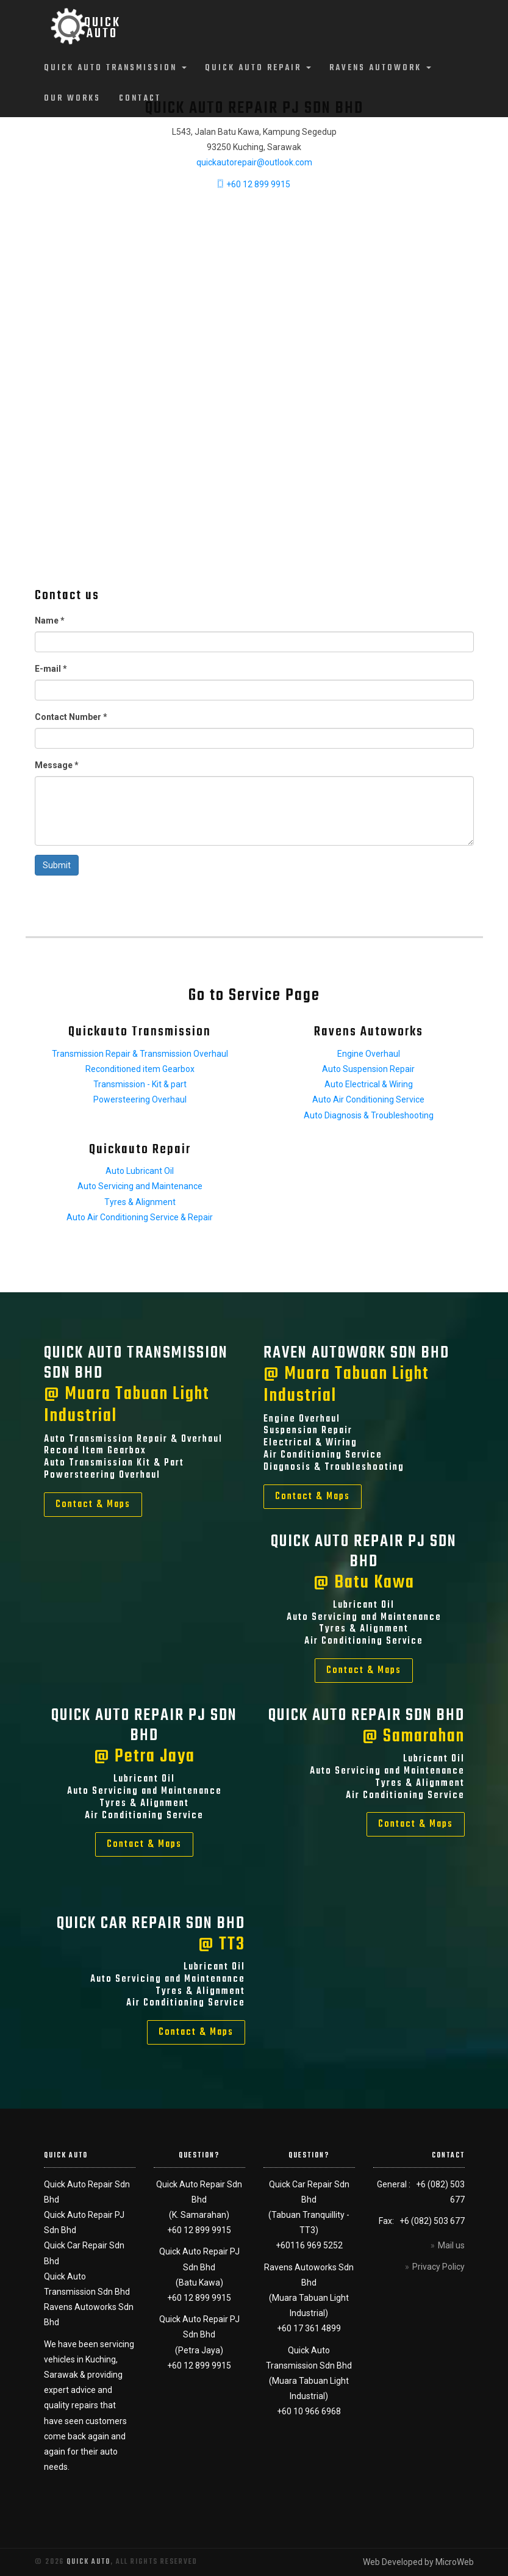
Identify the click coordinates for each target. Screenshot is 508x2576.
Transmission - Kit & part (140, 1084)
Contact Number (71, 717)
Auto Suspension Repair (368, 1069)
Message (57, 765)
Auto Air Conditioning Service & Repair (139, 1217)
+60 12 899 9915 (254, 184)
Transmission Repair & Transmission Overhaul (140, 1054)
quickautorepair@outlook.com (254, 162)
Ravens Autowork (380, 68)
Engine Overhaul (368, 1054)
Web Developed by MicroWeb (418, 2562)
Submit (57, 865)
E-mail (51, 669)
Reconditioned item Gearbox (140, 1069)
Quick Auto (88, 2562)
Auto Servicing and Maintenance (139, 1186)
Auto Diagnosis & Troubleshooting (369, 1115)
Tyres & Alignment (140, 1202)
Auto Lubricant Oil (140, 1171)
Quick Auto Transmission (115, 68)
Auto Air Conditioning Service (368, 1099)
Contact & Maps (93, 1505)
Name (50, 620)
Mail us (451, 2245)
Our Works (72, 99)
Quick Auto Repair (258, 68)
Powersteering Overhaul (140, 1099)
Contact (140, 99)
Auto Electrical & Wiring (368, 1084)
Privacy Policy (438, 2267)
